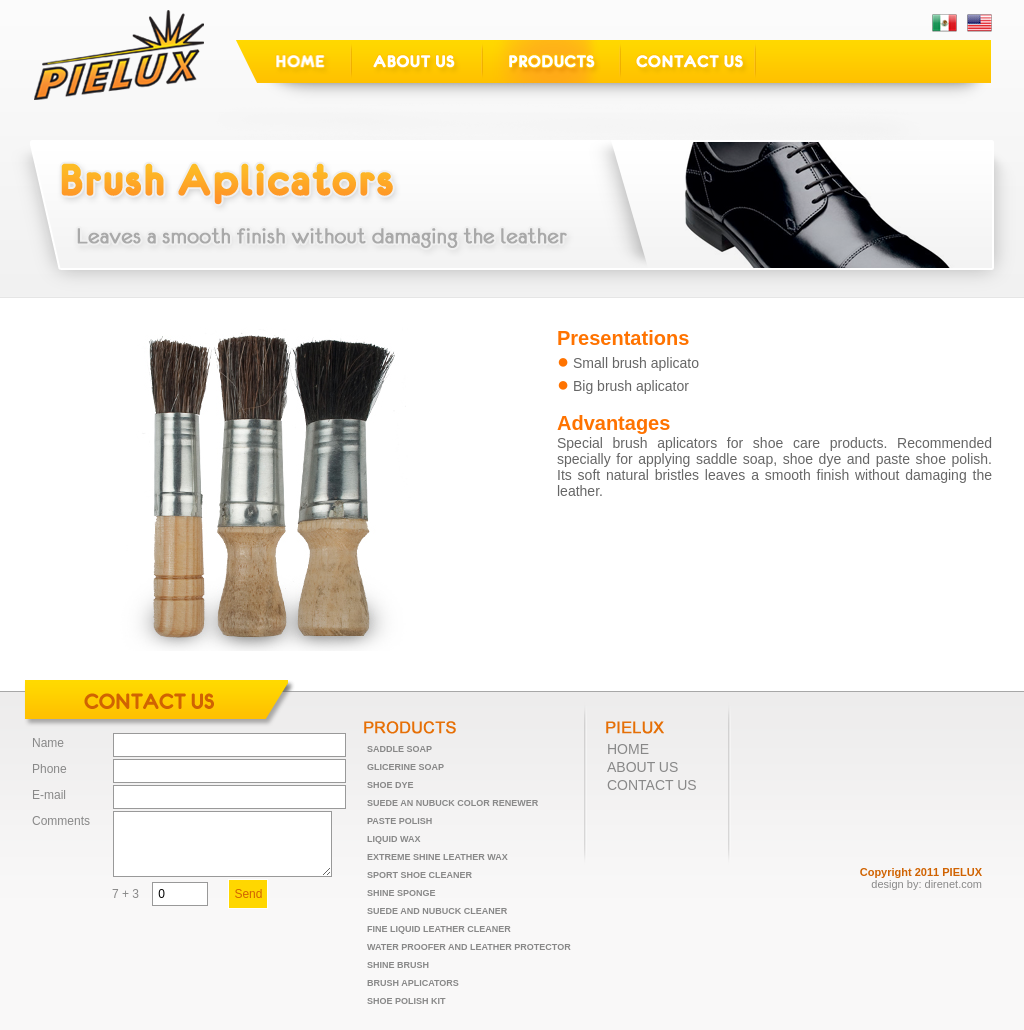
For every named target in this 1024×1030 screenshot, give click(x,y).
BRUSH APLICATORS (413, 983)
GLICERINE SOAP (405, 767)
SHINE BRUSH (398, 965)
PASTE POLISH (399, 821)
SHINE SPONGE (401, 893)
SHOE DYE (390, 785)
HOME (628, 749)
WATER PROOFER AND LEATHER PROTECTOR (469, 947)
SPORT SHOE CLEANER (419, 875)
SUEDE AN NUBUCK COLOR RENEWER (452, 803)
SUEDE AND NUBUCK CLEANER (437, 911)
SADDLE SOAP (399, 749)
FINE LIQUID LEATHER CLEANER (439, 929)
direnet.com (953, 884)
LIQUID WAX (394, 839)
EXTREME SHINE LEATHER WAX (437, 857)
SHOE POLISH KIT (406, 1001)
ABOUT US (642, 767)
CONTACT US (652, 785)
